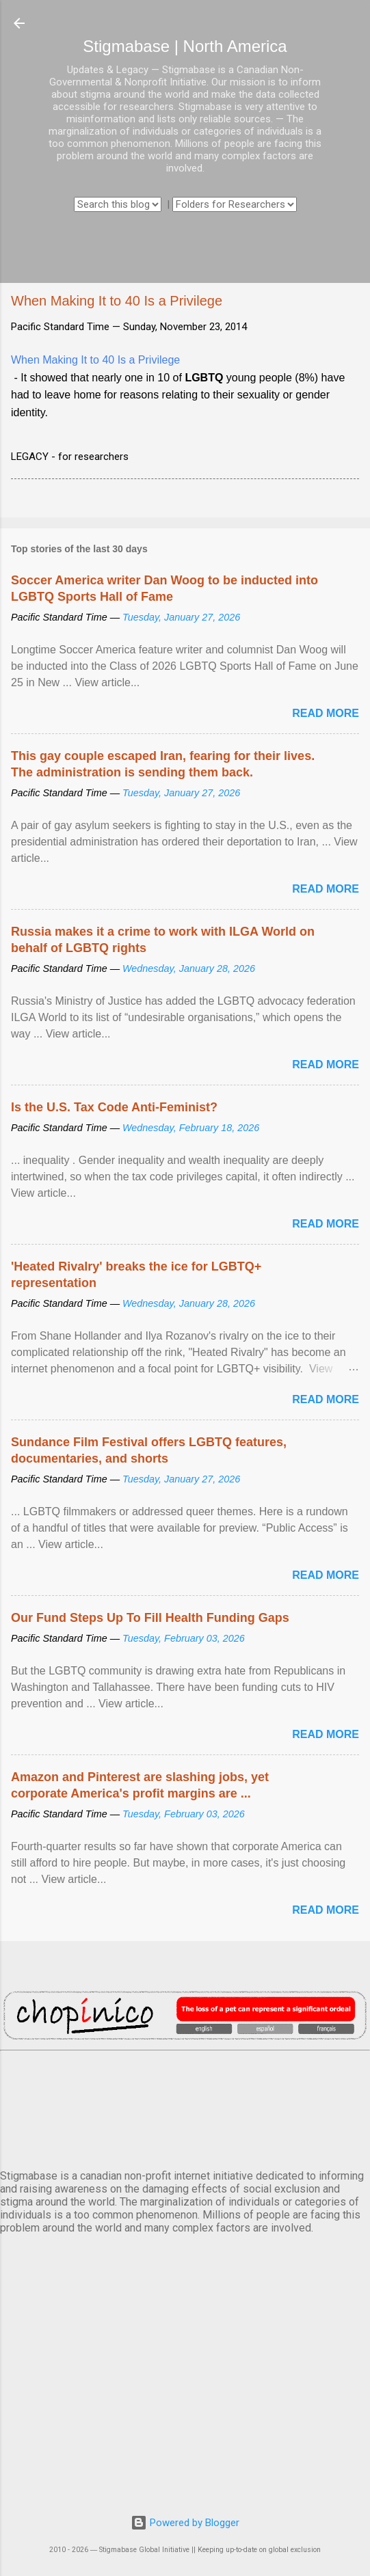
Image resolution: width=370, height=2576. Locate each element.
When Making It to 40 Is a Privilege (95, 360)
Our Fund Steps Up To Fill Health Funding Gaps (150, 1618)
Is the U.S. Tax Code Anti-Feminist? (114, 1107)
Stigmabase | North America (185, 46)
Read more (325, 713)
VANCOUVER (185, 2107)
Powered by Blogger (185, 2523)
